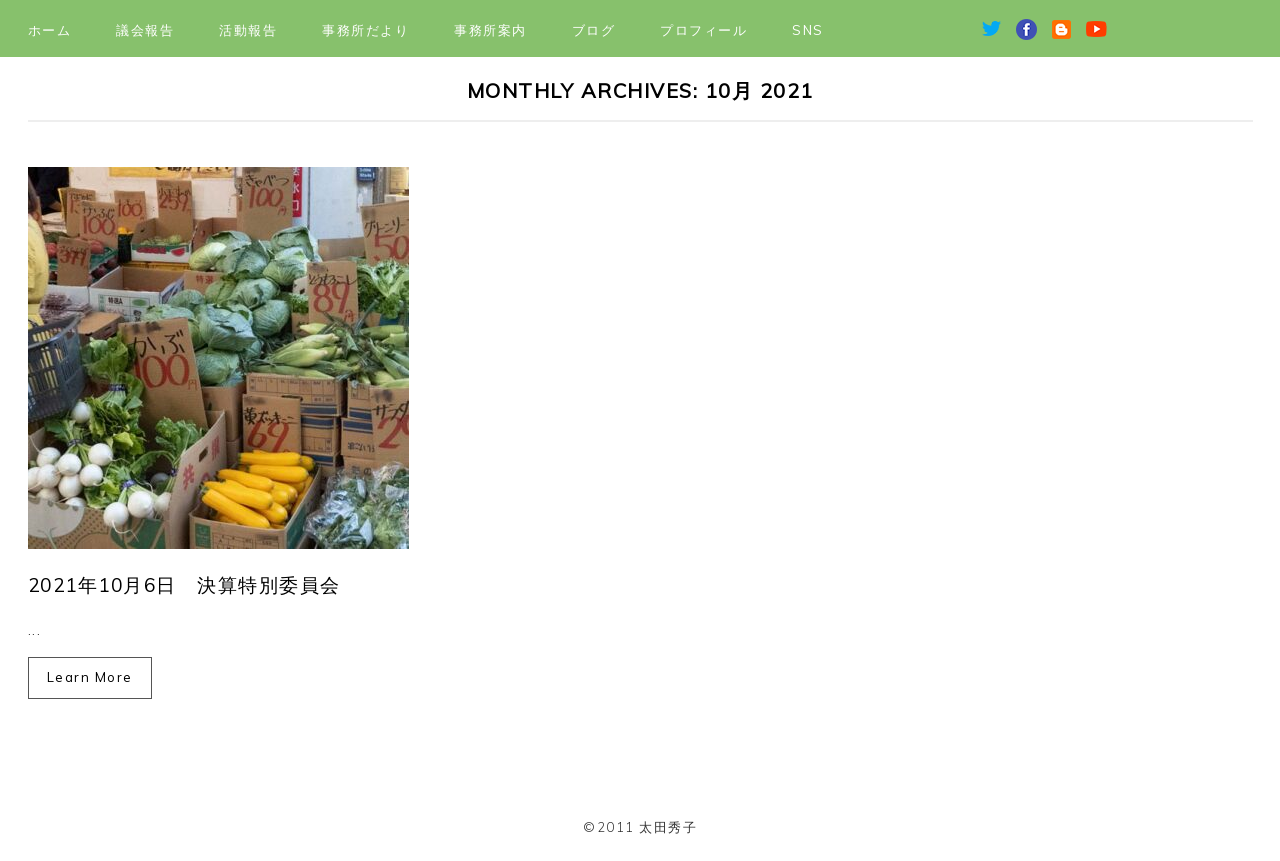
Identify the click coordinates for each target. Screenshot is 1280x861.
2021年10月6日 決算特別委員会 (184, 585)
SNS (808, 30)
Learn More (90, 677)
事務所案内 (490, 30)
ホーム (50, 30)
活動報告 (248, 30)
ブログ (594, 30)
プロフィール (703, 30)
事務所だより (365, 30)
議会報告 (145, 30)
